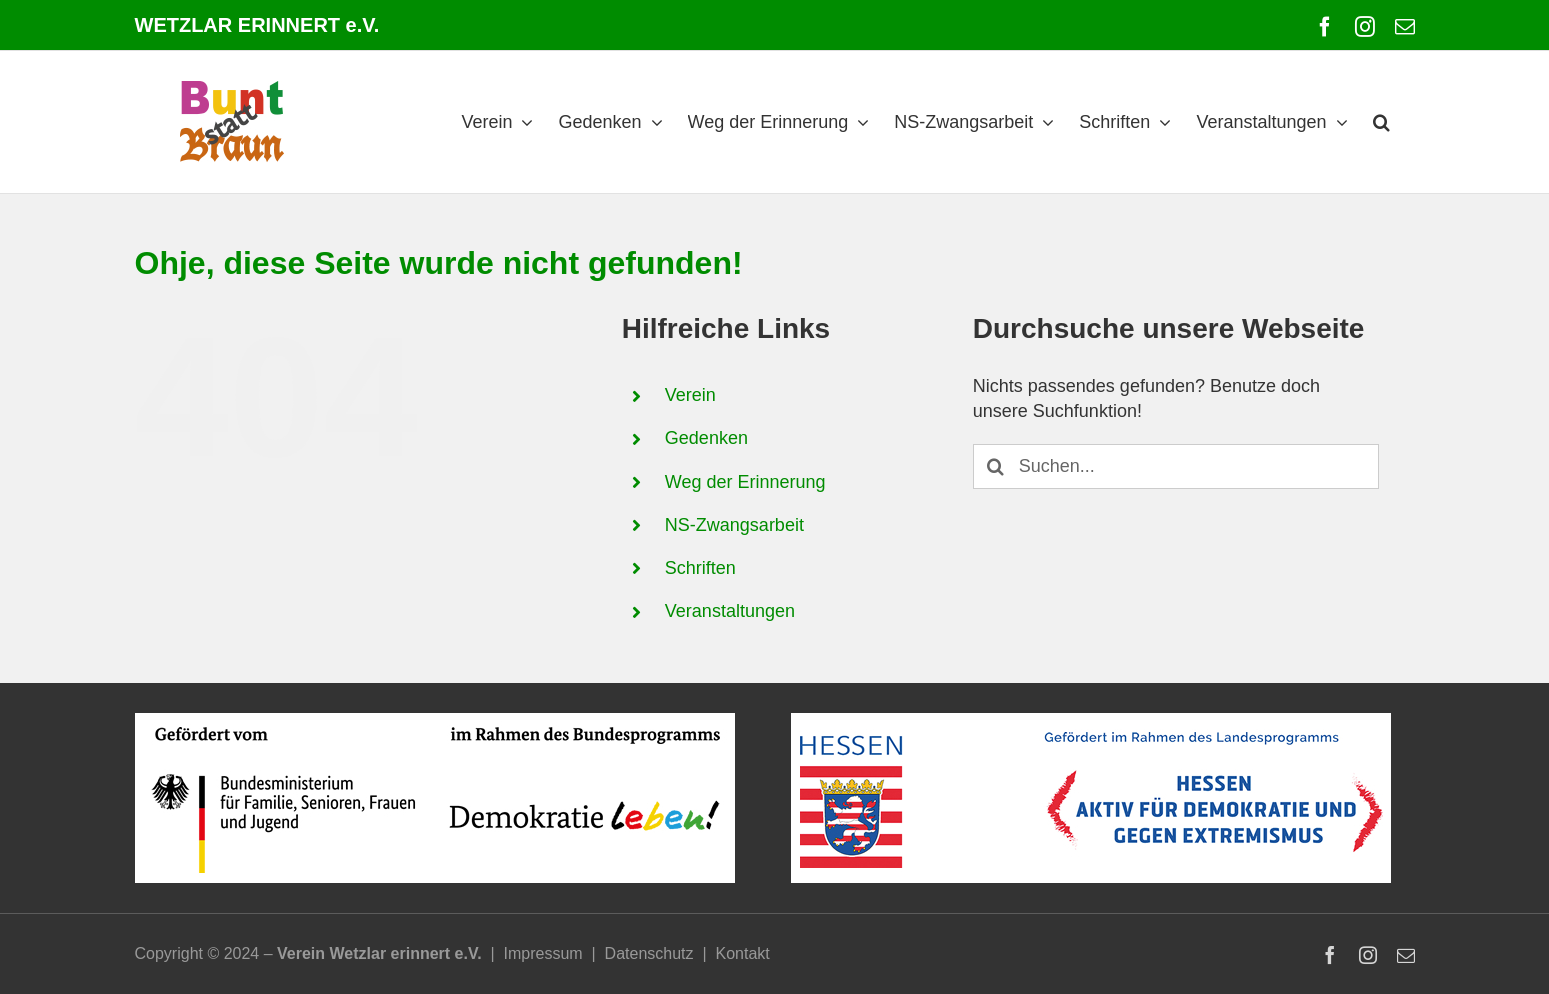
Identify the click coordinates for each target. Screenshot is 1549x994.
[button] (1381, 122)
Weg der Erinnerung (745, 482)
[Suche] (995, 466)
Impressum (543, 953)
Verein (690, 395)
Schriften (700, 568)
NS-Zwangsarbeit (734, 525)
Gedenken (706, 438)
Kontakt (742, 953)
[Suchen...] (1176, 466)
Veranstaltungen (730, 611)
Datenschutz (649, 953)
